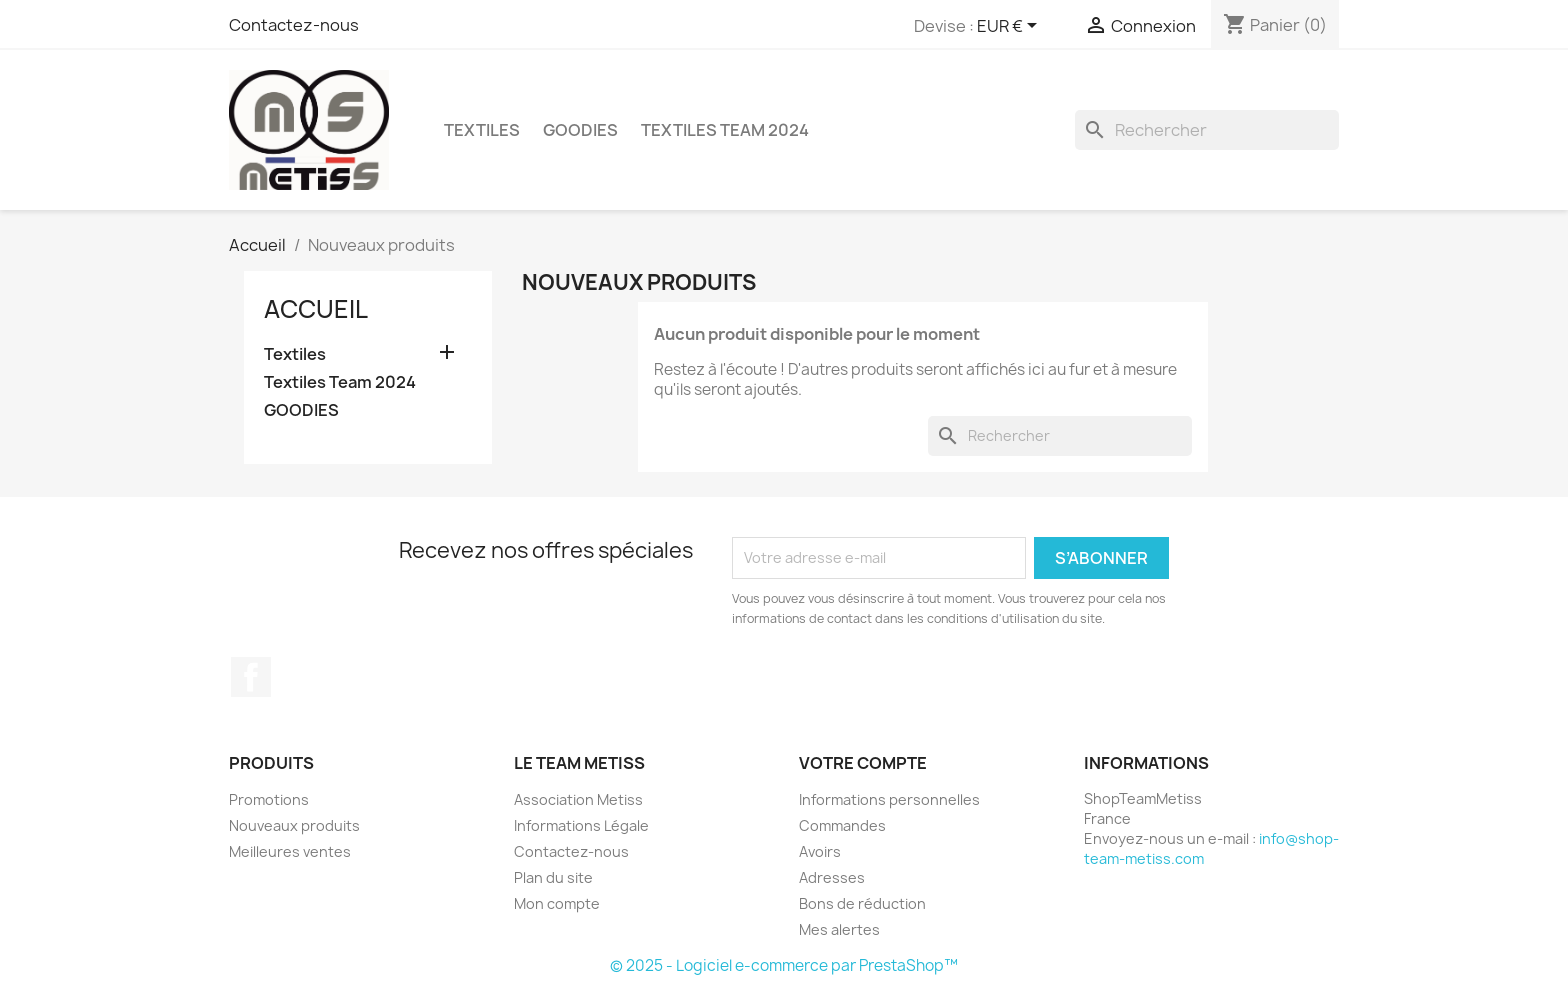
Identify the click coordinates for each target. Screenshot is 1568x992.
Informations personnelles (889, 799)
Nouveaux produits (294, 825)
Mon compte (557, 903)
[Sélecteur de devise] (1010, 27)
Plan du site (553, 877)
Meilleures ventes (290, 851)
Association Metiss (578, 799)
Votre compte (863, 763)
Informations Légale (581, 825)
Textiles (482, 130)
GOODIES (580, 130)
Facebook (251, 677)
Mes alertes (839, 929)
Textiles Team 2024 (725, 130)
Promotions (269, 799)
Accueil (316, 309)
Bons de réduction (862, 903)
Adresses (832, 877)
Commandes (842, 825)
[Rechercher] (1207, 130)
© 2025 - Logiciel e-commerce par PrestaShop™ (784, 965)
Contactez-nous (294, 25)
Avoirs (820, 851)
